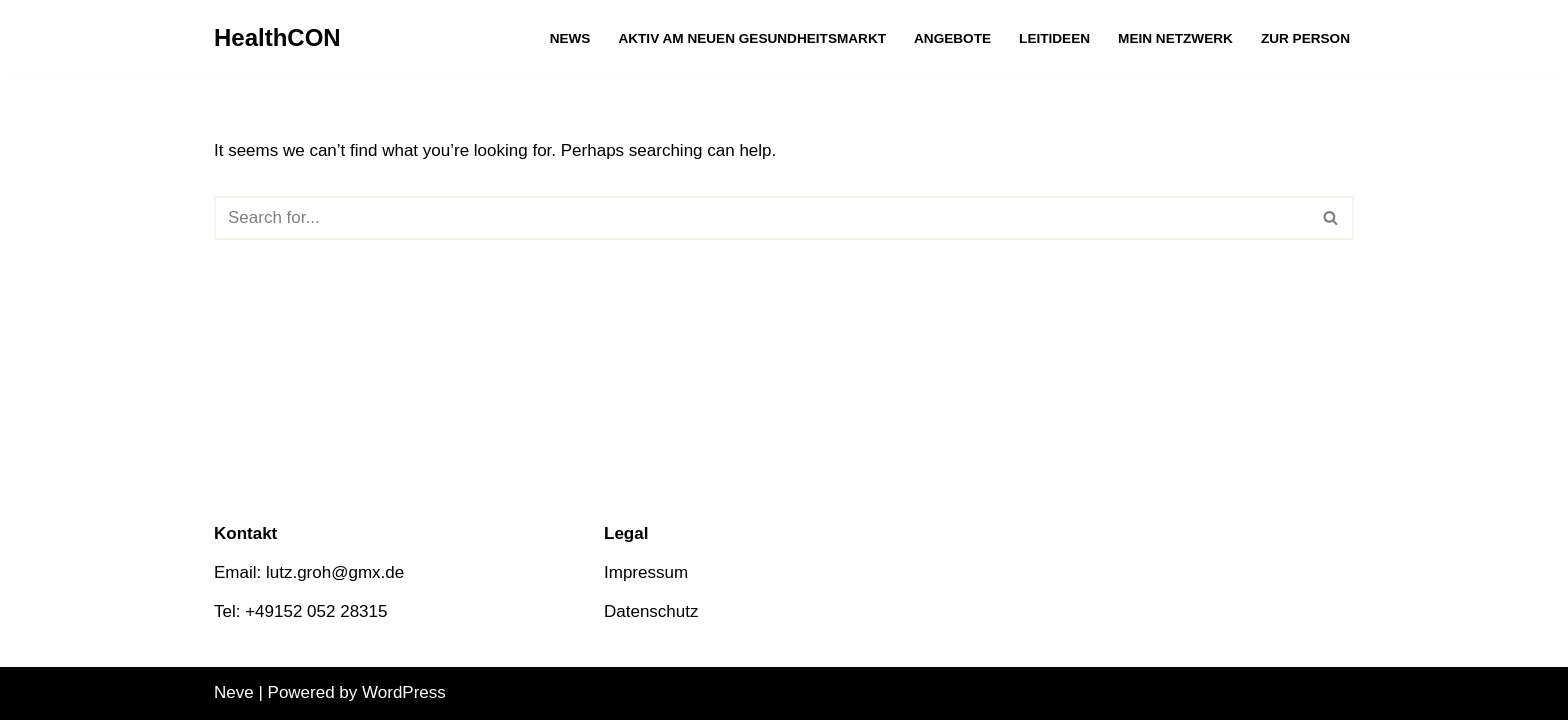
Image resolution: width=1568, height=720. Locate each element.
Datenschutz (651, 611)
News (570, 38)
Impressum (646, 572)
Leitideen (1054, 38)
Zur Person (1305, 38)
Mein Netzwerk (1175, 38)
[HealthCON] (277, 38)
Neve (234, 692)
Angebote (952, 38)
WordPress (404, 692)
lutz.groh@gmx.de (335, 572)
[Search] (761, 218)
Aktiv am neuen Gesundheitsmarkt (752, 38)
